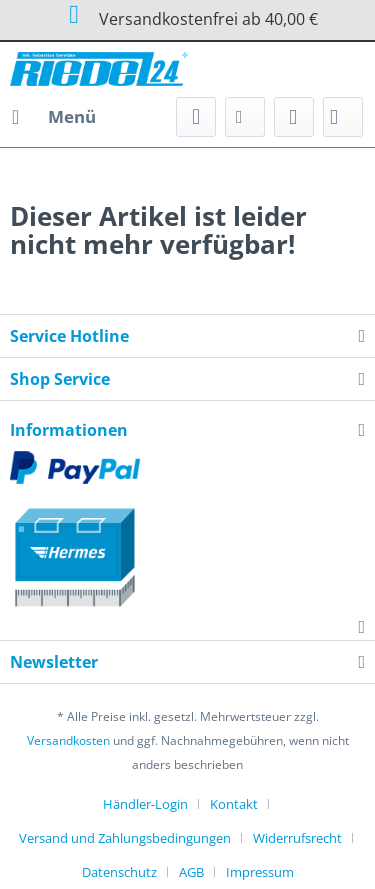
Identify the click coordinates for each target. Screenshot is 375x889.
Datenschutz (119, 872)
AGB (191, 872)
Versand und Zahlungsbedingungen (125, 838)
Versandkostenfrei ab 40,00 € (187, 15)
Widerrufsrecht (297, 838)
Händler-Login (145, 804)
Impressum (260, 872)
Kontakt (234, 804)
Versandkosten (68, 740)
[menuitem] (53, 117)
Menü (54, 114)
